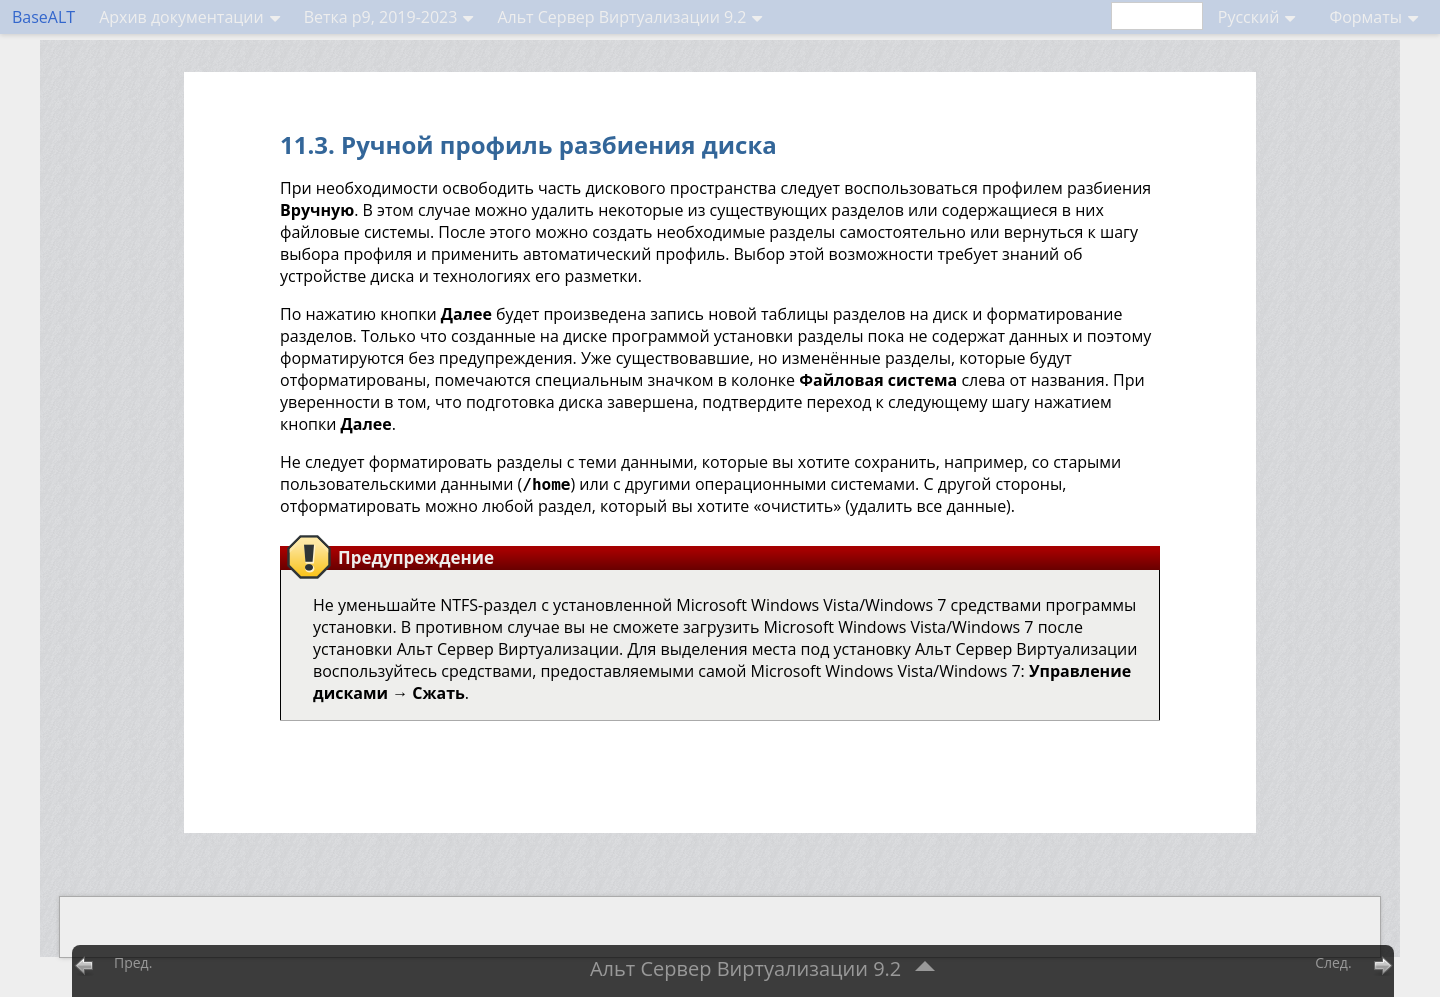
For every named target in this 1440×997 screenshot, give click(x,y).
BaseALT (43, 17)
